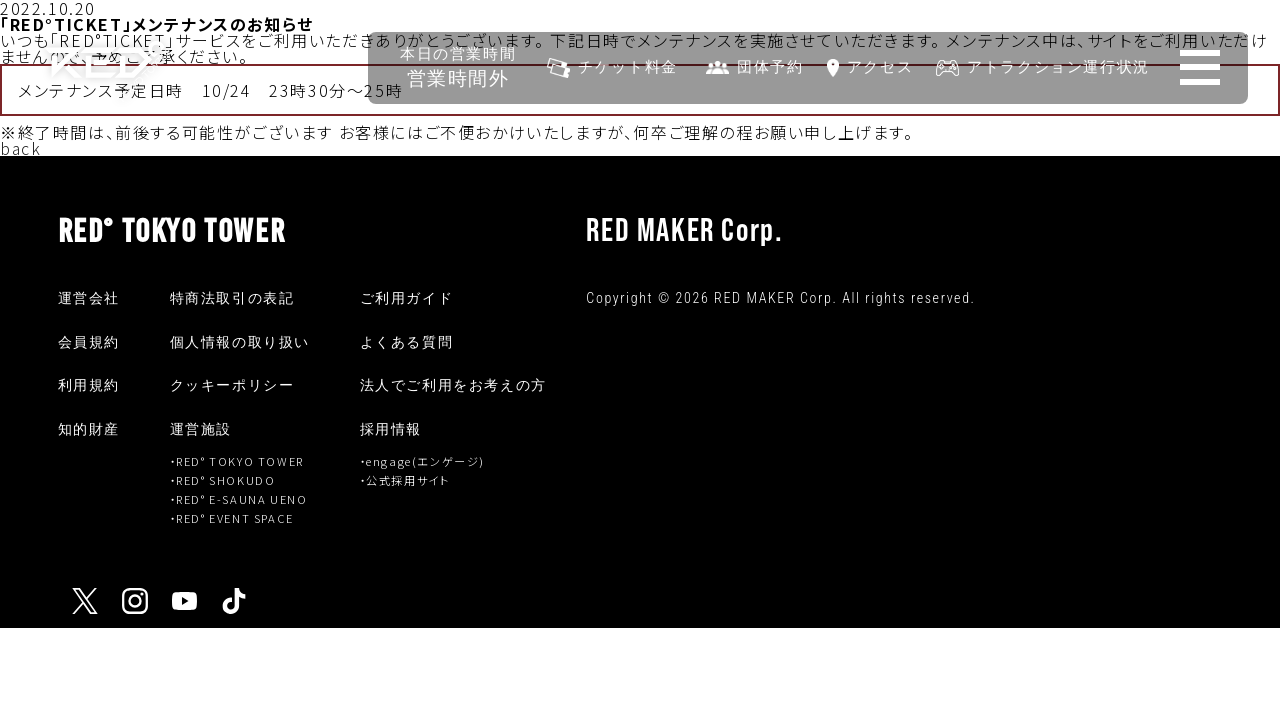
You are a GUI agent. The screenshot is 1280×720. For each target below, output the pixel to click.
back (20, 148)
